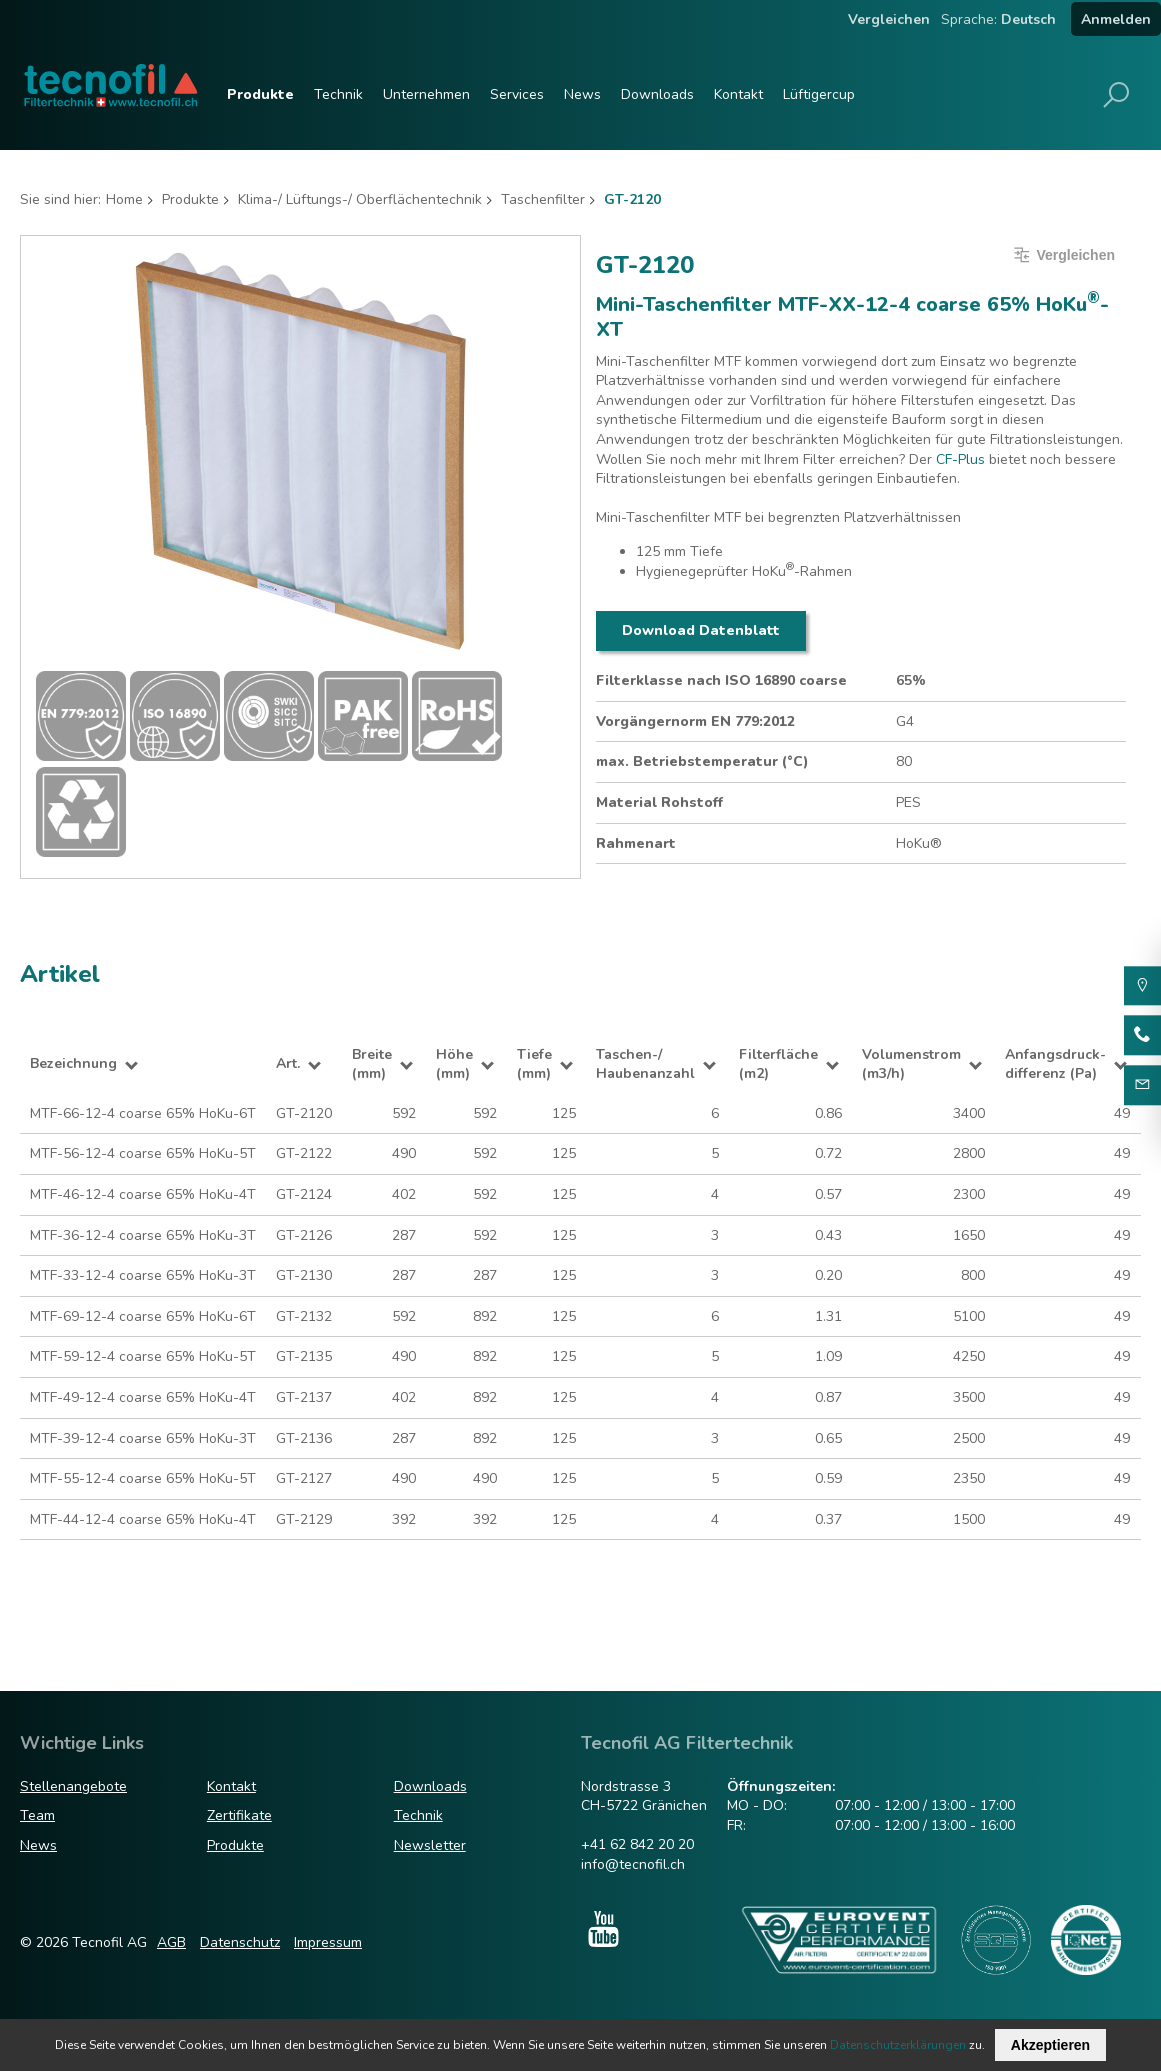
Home (124, 199)
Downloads (657, 94)
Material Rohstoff (659, 802)
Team (37, 1815)
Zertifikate (239, 1815)
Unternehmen (426, 94)
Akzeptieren (1050, 2045)
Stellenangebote (73, 1786)
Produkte (260, 94)
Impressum (328, 1942)
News (582, 94)
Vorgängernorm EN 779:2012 (695, 721)
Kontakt (738, 94)
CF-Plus (960, 459)
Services (517, 94)
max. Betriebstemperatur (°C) (702, 761)
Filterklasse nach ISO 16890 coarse (721, 680)
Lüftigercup (819, 94)
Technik (338, 94)
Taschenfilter (543, 199)
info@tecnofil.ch (633, 1864)
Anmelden (1116, 19)
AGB (171, 1942)
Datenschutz (240, 1942)
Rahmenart (636, 843)
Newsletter (430, 1845)
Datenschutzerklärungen (898, 2045)
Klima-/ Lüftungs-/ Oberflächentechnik (360, 199)
